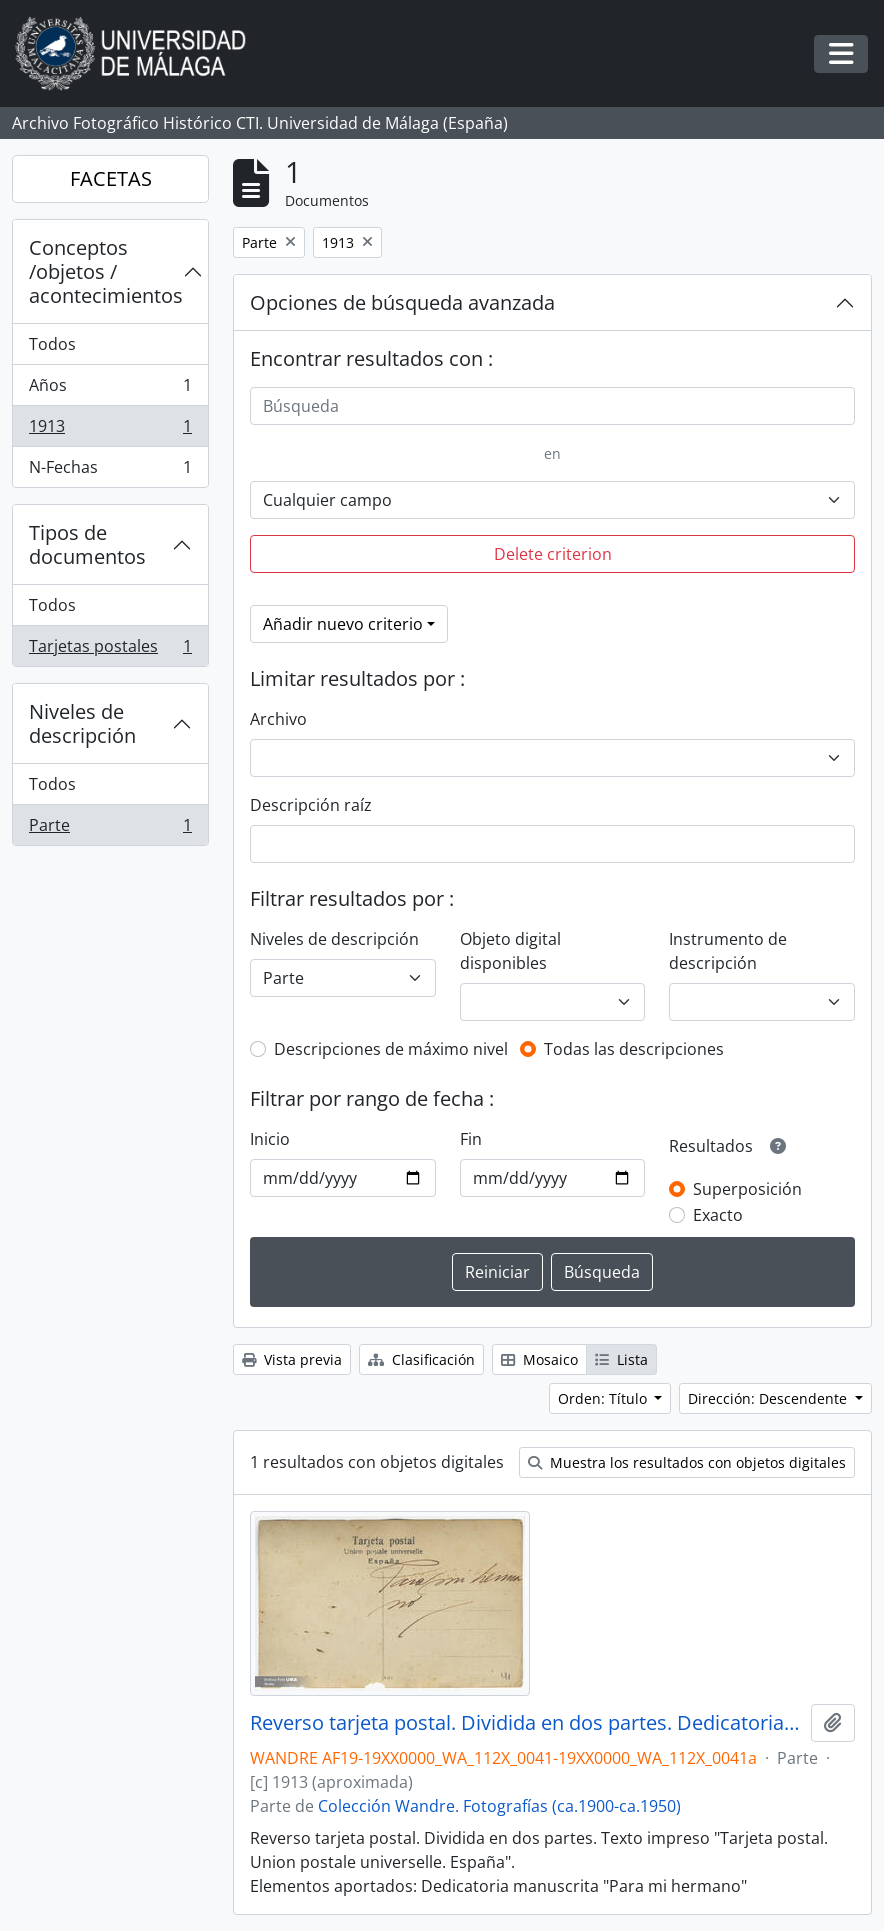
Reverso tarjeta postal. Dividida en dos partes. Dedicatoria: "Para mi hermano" (526, 1723)
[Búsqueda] (552, 406)
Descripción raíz (311, 805)
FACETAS (111, 178)
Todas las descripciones (634, 1049)
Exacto (718, 1215)
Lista (621, 1359)
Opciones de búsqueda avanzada (402, 302)
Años (110, 389)
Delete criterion (553, 554)
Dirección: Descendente (769, 1398)
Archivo (278, 719)
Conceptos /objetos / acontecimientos (106, 271)
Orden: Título (604, 1398)
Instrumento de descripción (728, 951)
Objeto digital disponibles (510, 951)
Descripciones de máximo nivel (391, 1049)
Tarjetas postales (110, 650)
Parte (110, 829)
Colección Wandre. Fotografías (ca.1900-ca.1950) (499, 1806)
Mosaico (539, 1359)
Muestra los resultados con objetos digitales (687, 1462)
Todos (52, 344)
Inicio (270, 1139)
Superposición (747, 1189)
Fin (471, 1139)
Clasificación (421, 1359)
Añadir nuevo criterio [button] (343, 624)
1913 (110, 430)
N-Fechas (110, 471)
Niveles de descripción (82, 723)
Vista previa (292, 1359)
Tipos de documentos (87, 544)
